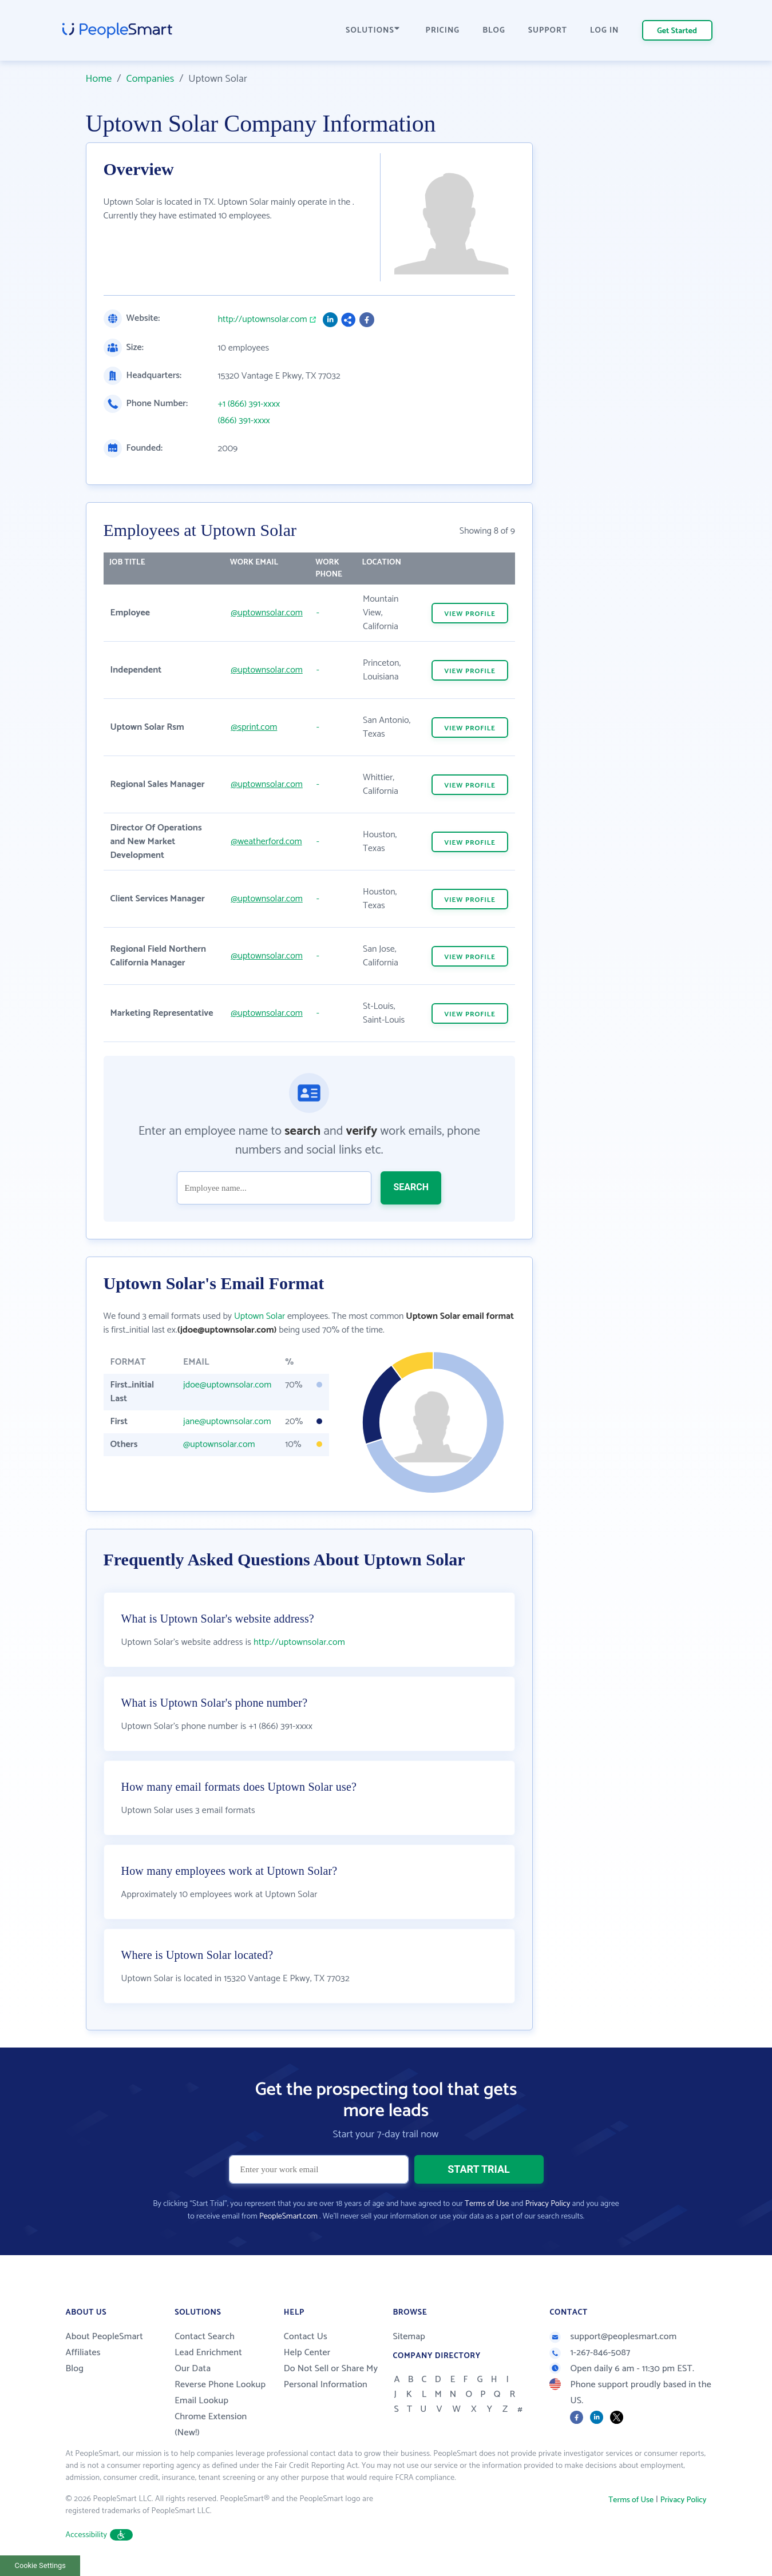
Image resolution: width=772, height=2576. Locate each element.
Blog (75, 2368)
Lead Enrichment (208, 2352)
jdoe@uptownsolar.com (227, 1385)
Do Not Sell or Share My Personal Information (331, 2376)
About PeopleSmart (104, 2336)
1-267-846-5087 (589, 2352)
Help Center (307, 2352)
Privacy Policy (548, 2204)
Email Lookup (201, 2400)
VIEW (470, 614)
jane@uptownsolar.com (227, 1421)
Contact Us (305, 2336)
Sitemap (409, 2336)
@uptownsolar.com (267, 613)
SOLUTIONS (372, 30)
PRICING (443, 30)
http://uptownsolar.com (262, 320)
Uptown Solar (259, 1316)
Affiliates (83, 2352)
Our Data (193, 2368)
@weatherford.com (266, 841)
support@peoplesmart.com (612, 2336)
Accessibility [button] (99, 2535)
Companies (150, 79)
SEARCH (411, 1187)
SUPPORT (547, 30)
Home (99, 79)
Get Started (677, 31)
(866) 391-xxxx (244, 421)
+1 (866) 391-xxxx (249, 404)
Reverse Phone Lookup (220, 2384)
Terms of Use (487, 2204)
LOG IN (604, 30)
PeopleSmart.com (288, 2216)
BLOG (493, 30)
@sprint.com (254, 727)
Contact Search (205, 2336)
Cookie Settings (40, 2565)
